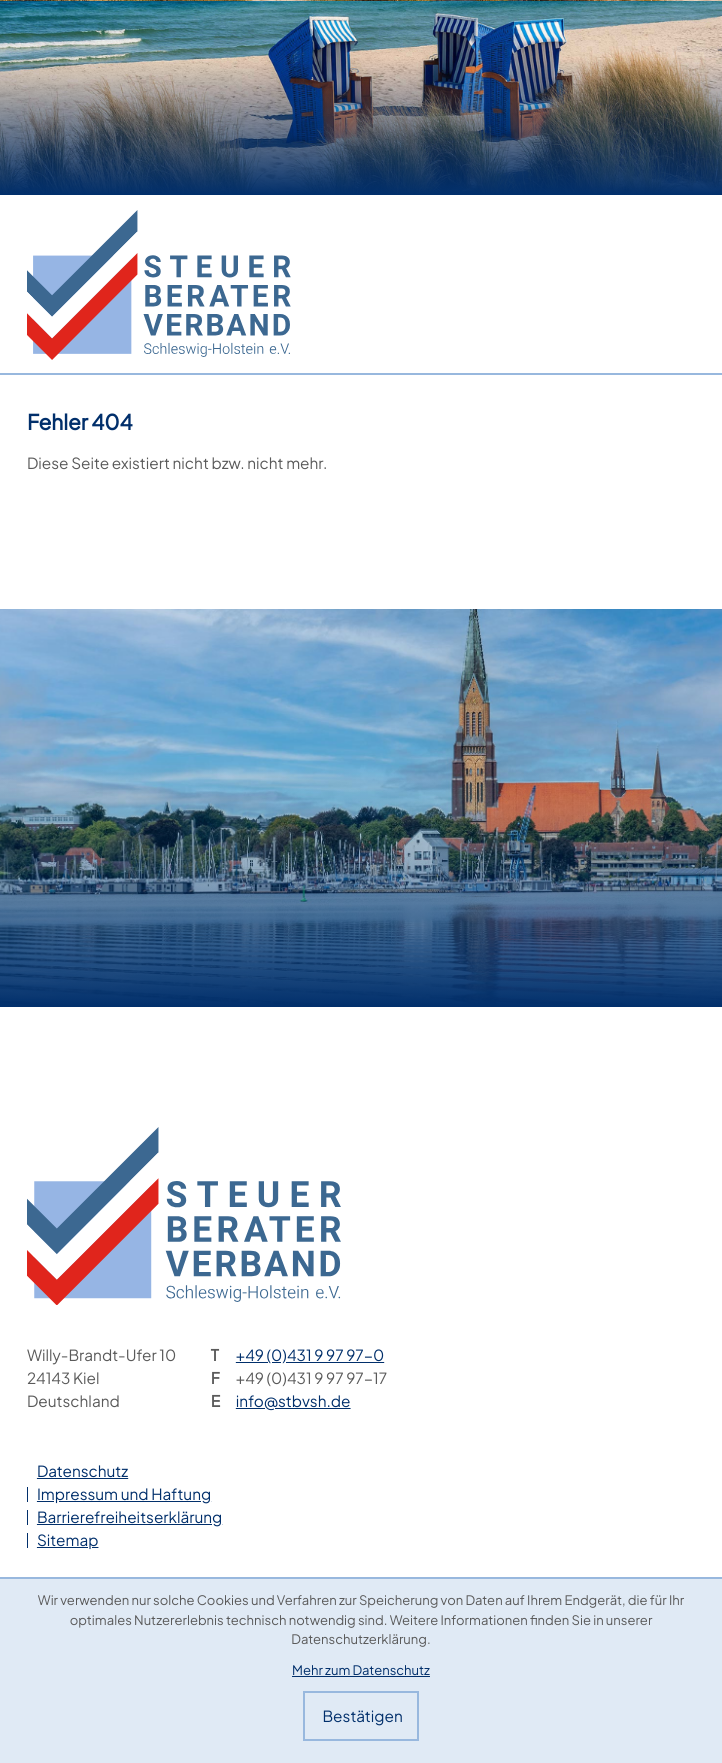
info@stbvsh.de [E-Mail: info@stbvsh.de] (293, 1401)
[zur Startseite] (159, 285)
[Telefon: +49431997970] (310, 1355)
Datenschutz (82, 1471)
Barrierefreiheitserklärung (129, 1517)
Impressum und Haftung (124, 1494)
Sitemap (68, 1540)
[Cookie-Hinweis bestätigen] (360, 1716)
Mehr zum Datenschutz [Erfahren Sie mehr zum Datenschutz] (361, 1669)
